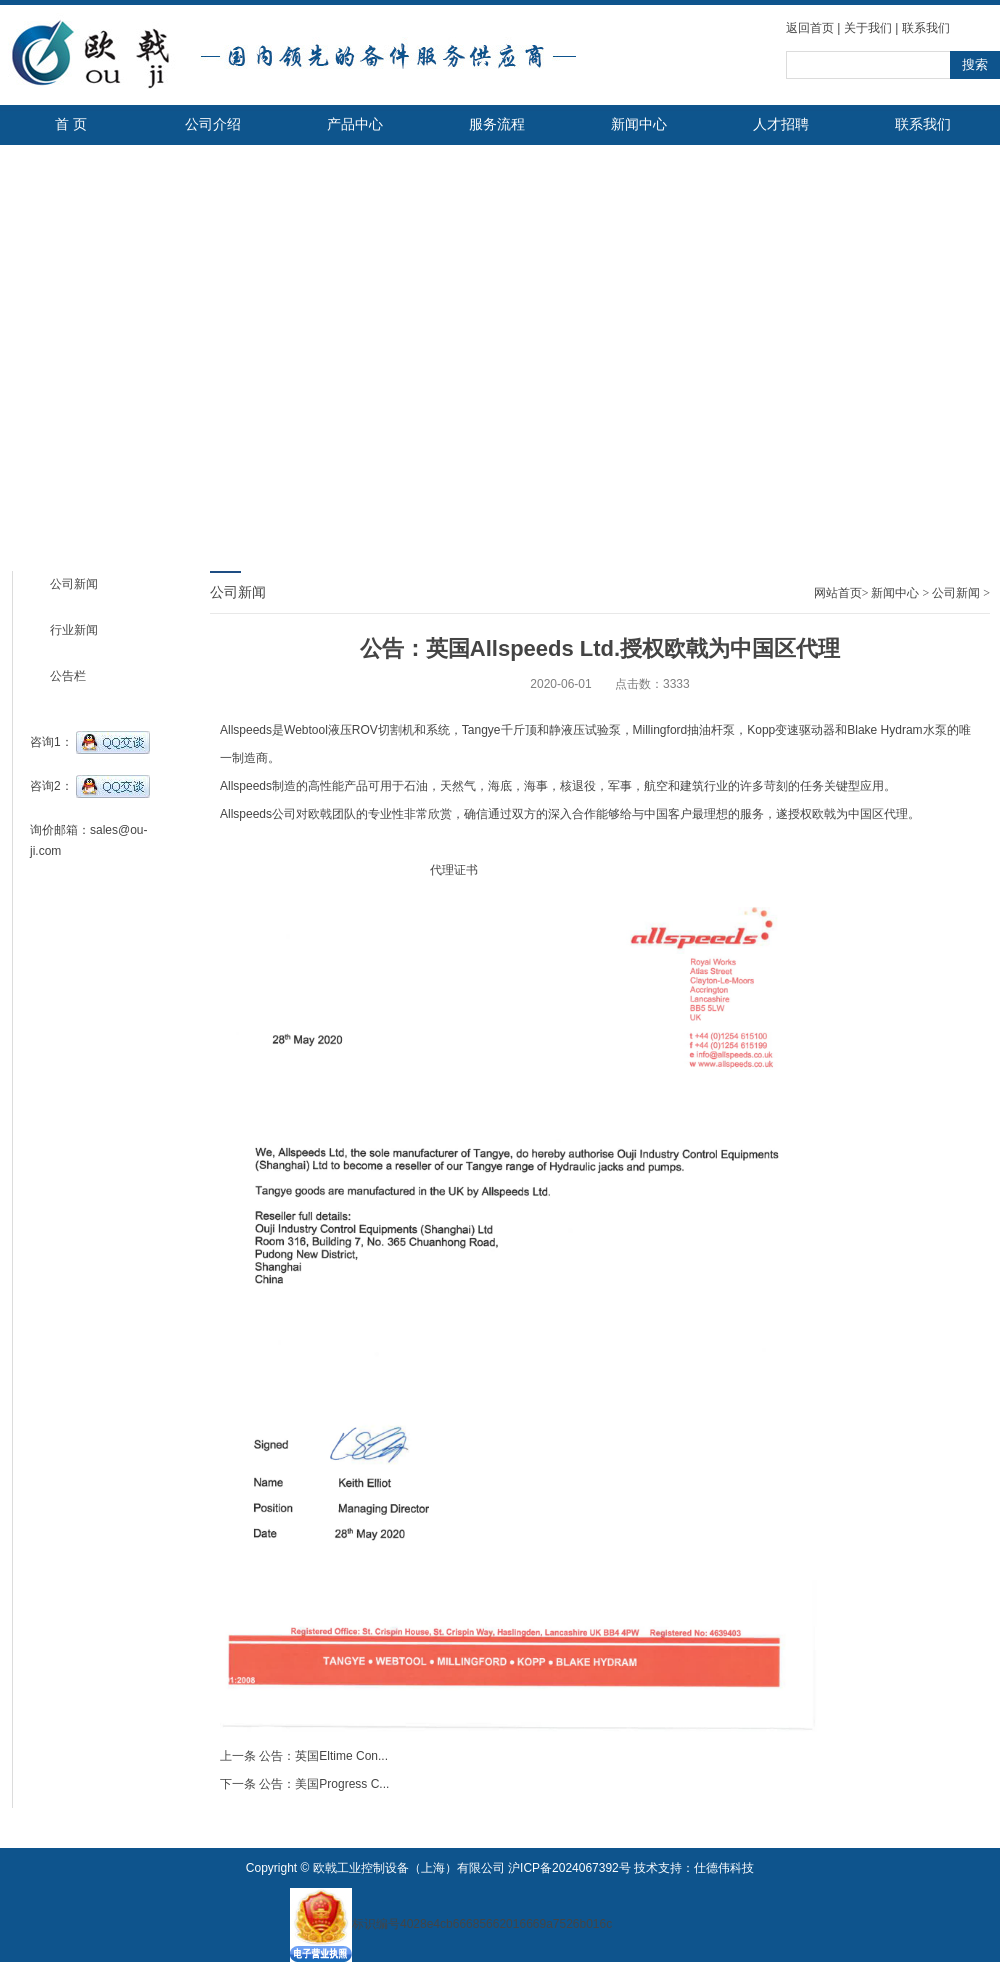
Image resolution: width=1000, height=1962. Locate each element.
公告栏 (68, 676)
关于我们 (868, 28)
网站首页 (838, 593)
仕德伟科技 (724, 1868)
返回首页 (810, 28)
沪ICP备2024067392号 (569, 1868)
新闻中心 (895, 593)
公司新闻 (74, 584)
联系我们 (926, 28)
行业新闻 (74, 630)
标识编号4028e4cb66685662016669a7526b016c (451, 1924)
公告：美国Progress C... (324, 1784)
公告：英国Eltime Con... (323, 1756)
